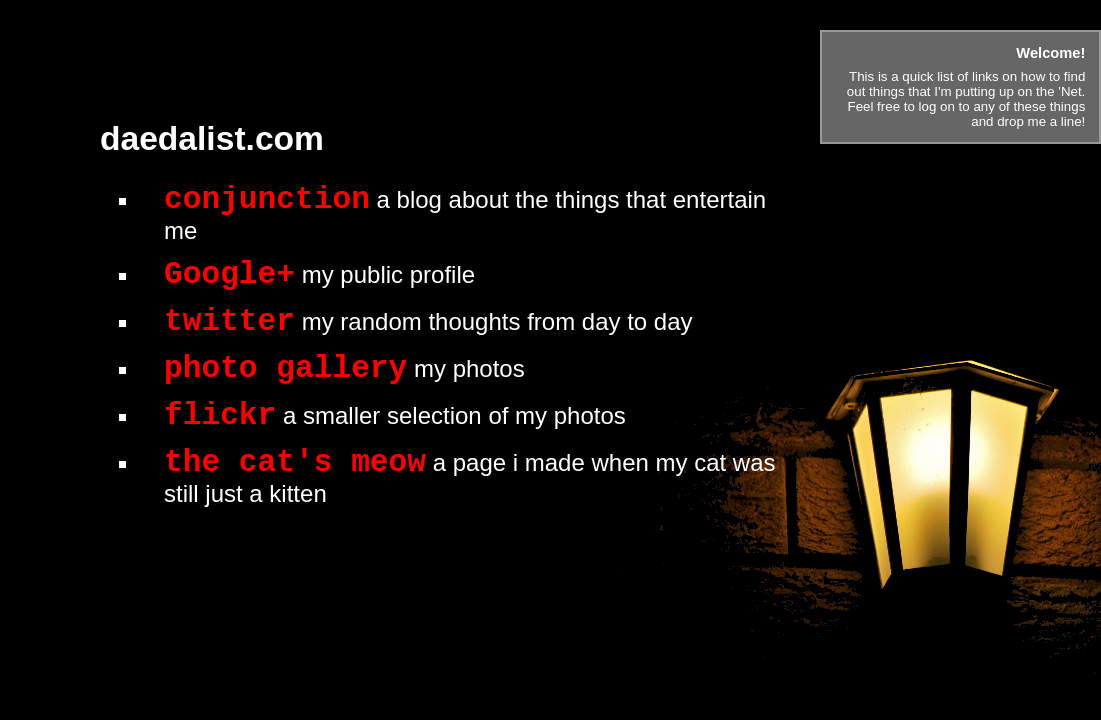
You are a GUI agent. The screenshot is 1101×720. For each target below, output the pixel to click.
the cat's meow (295, 462)
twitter (229, 321)
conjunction (267, 199)
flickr (220, 415)
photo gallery (285, 368)
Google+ (229, 274)
